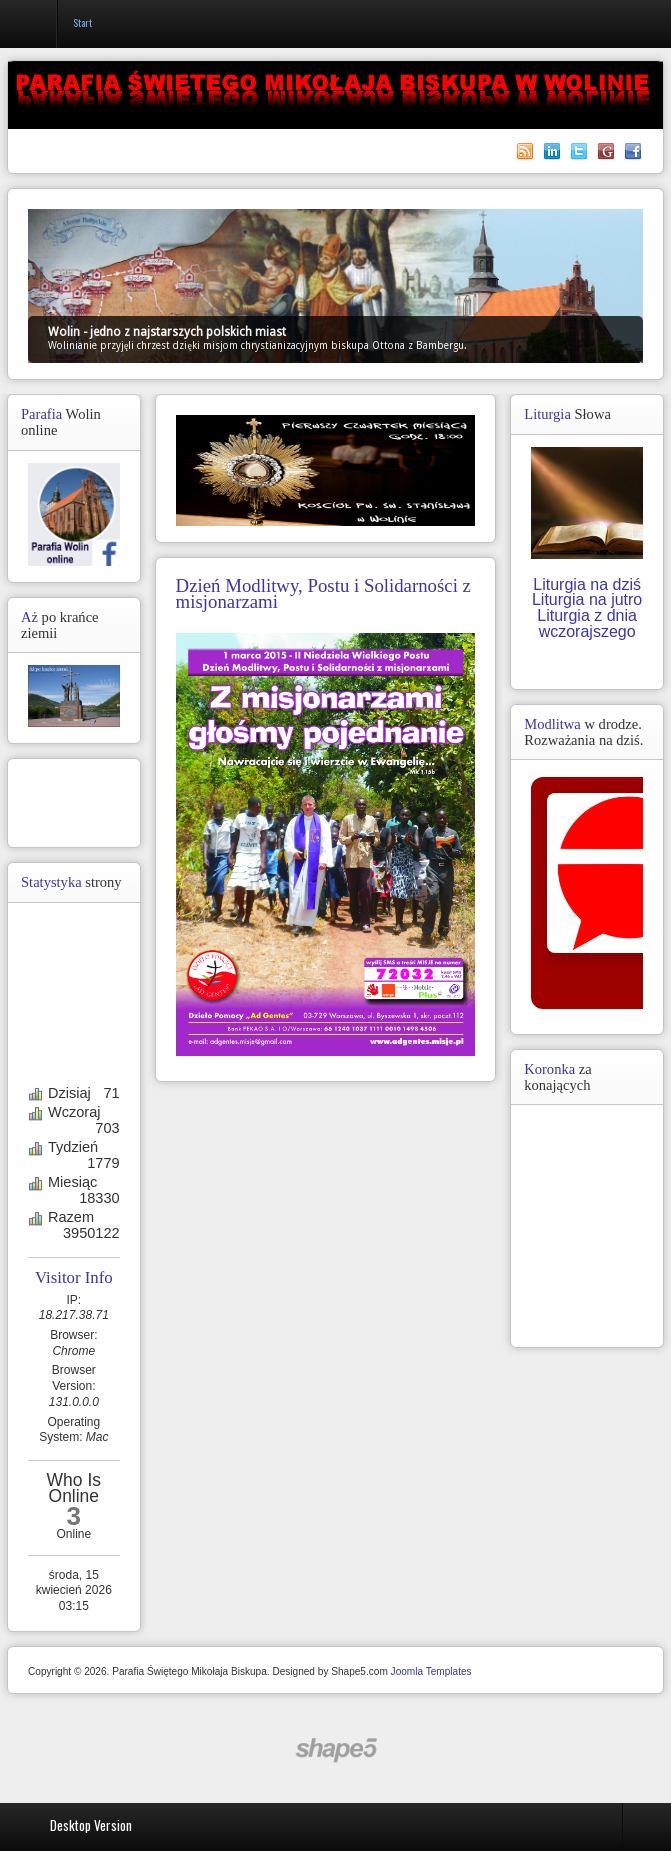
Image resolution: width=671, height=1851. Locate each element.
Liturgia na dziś (587, 584)
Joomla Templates (431, 1671)
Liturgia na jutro (587, 599)
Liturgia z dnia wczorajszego (587, 623)
